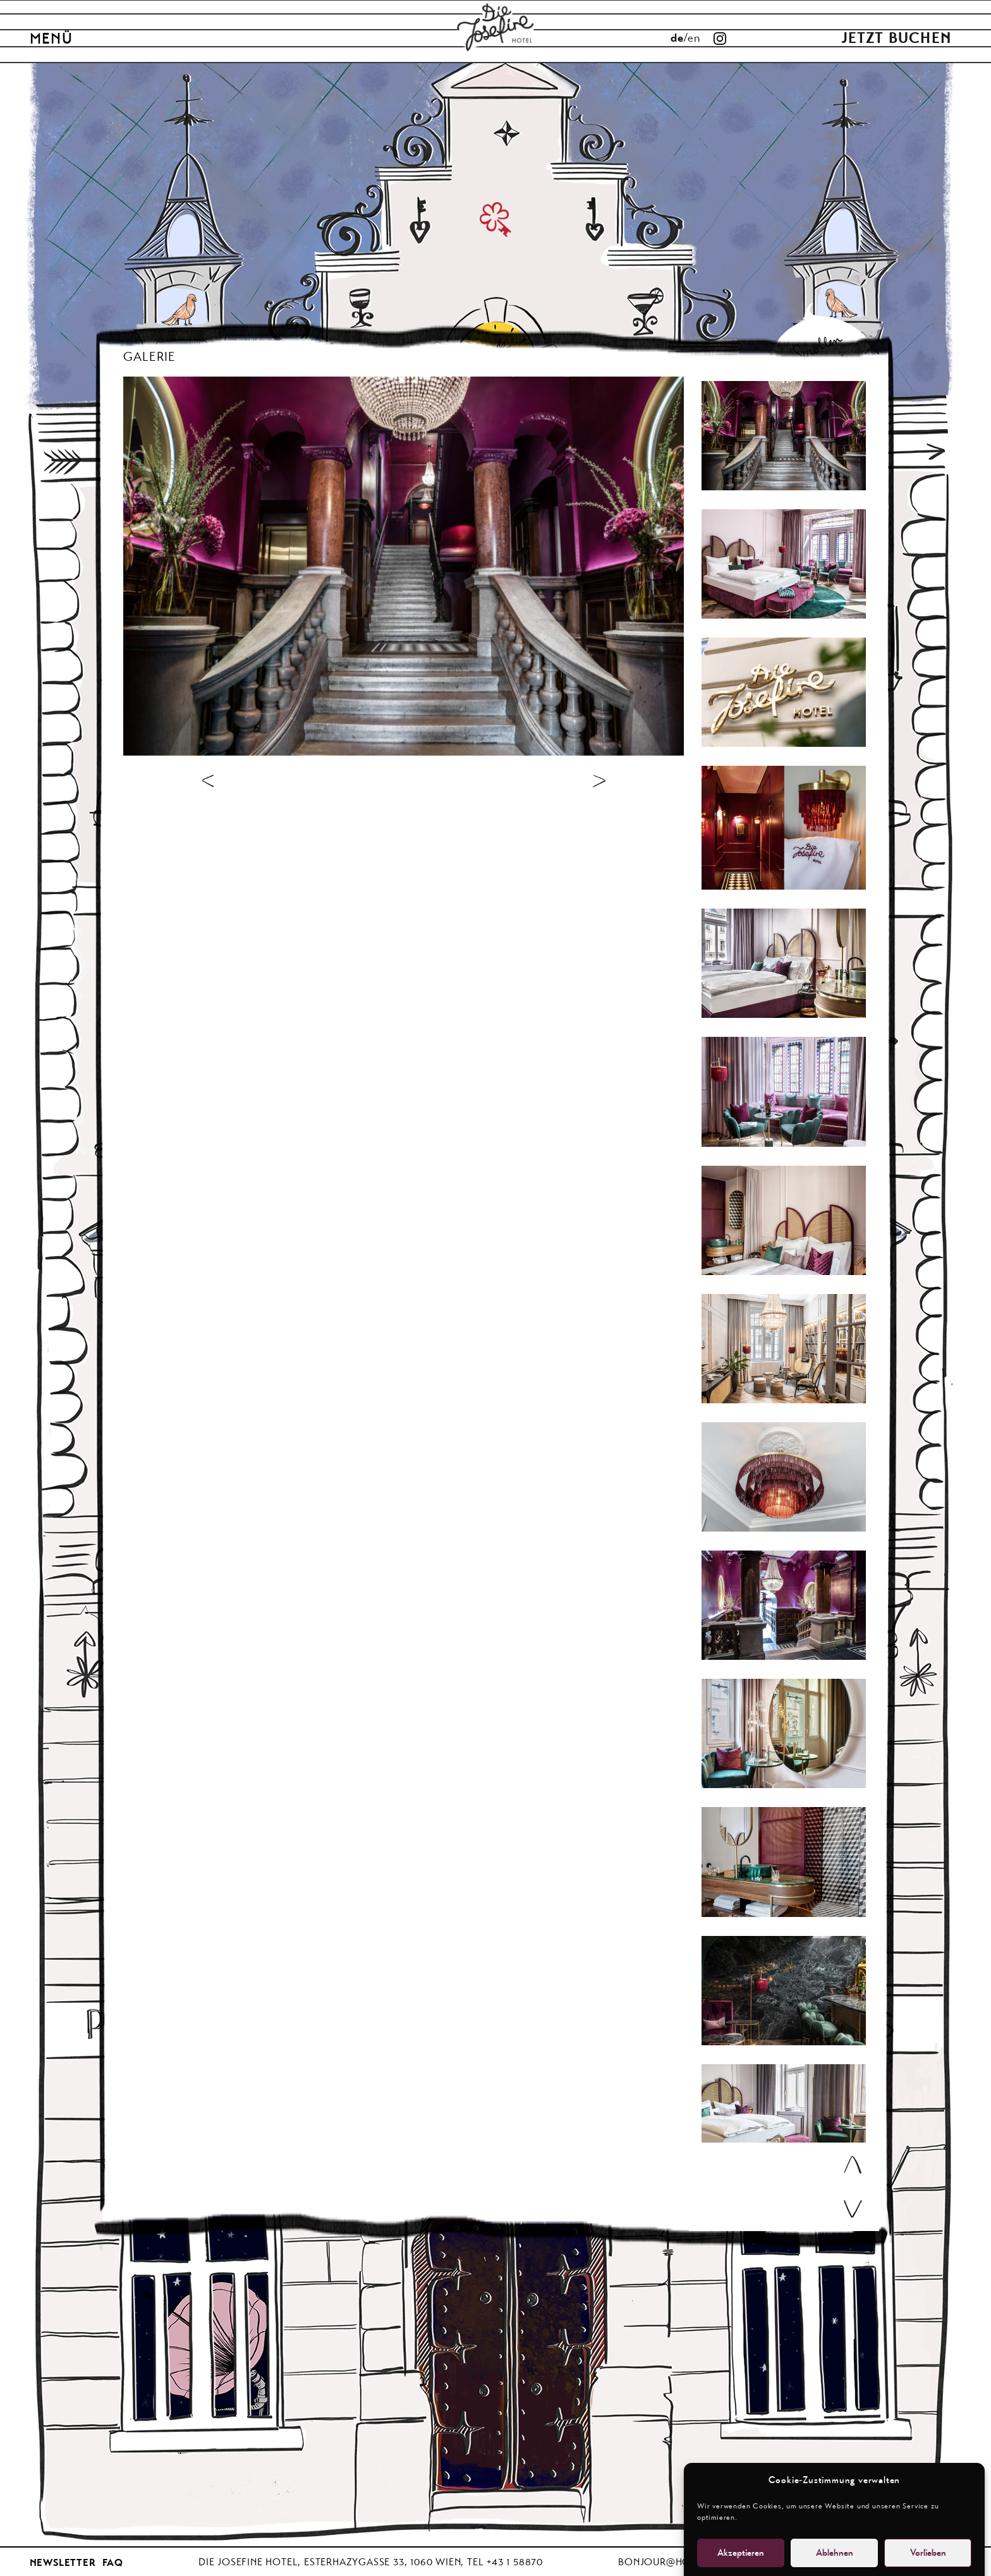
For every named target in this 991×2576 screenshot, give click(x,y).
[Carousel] (783, 436)
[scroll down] (853, 2209)
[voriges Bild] (207, 780)
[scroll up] (853, 2165)
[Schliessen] (872, 346)
